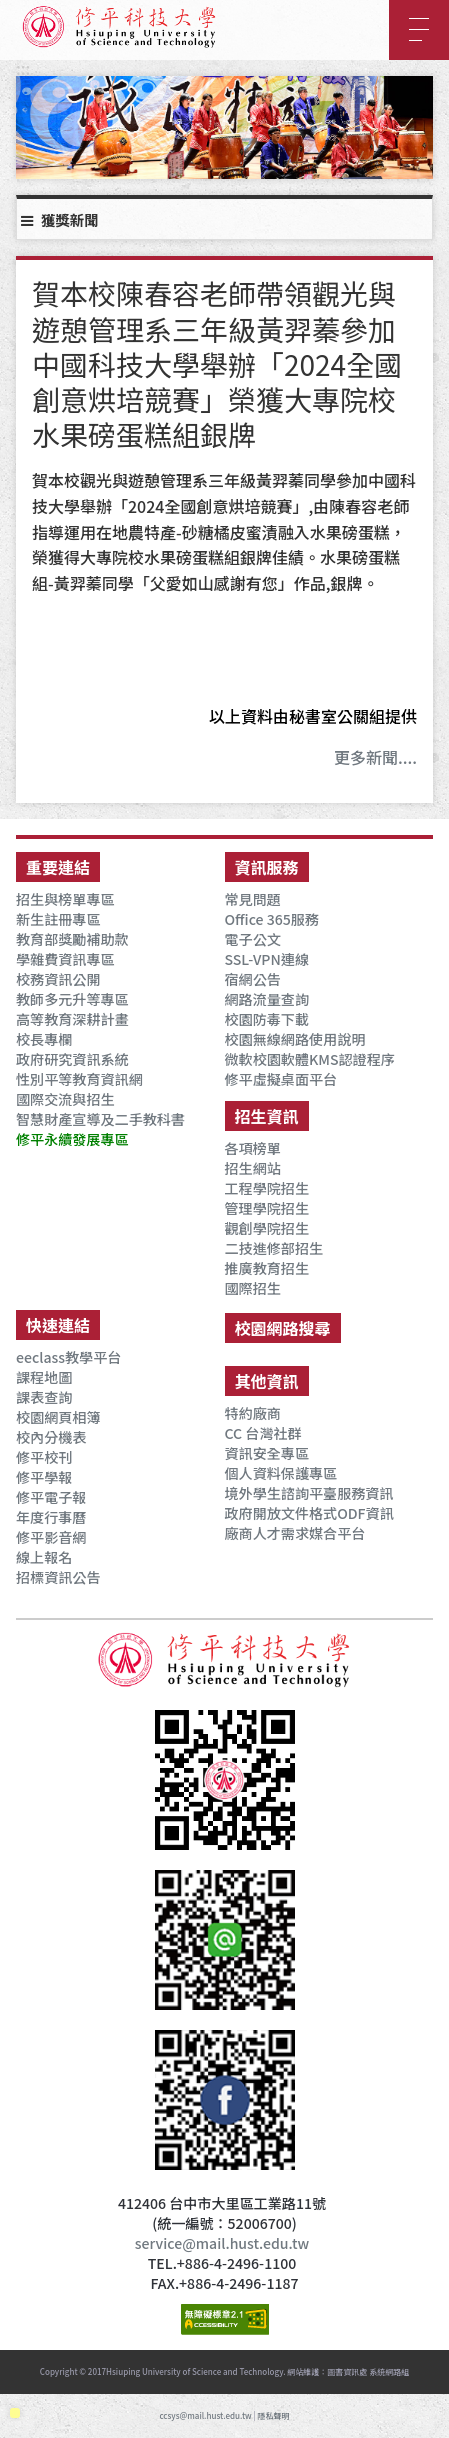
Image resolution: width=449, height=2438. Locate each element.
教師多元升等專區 (72, 999)
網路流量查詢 (267, 999)
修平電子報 (51, 1497)
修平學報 (44, 1477)
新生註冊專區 (58, 919)
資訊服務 (267, 867)
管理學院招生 (267, 1208)
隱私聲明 (274, 2415)
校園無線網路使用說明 (295, 1039)
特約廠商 (253, 1413)
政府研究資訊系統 (72, 1059)
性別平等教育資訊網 (79, 1079)
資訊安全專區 (267, 1453)
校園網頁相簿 (58, 1417)
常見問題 (253, 899)
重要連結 (58, 867)
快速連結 (58, 1325)
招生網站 (253, 1168)
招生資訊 (267, 1116)
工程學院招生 (267, 1188)
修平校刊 (44, 1457)
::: (23, 68)
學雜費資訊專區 (65, 959)
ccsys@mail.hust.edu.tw (205, 2415)
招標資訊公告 (58, 1577)
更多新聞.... (375, 757)
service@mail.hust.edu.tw (222, 2243)
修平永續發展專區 (72, 1139)
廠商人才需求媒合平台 (295, 1533)
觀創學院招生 (267, 1228)
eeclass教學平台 (68, 1357)
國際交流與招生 (65, 1099)
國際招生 (253, 1288)
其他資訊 (267, 1381)
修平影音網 (51, 1537)
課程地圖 (44, 1377)
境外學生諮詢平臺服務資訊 (309, 1493)
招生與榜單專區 (65, 899)
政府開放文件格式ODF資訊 (309, 1513)
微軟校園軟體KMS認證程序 (310, 1059)
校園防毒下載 (267, 1019)
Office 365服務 (272, 919)
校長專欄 (44, 1039)
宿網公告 (253, 979)
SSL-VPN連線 (267, 959)
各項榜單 (253, 1148)
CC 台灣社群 (263, 1433)
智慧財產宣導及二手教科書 (100, 1119)
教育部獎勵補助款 (72, 939)
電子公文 (253, 939)
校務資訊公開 (58, 979)
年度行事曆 (51, 1517)
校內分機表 (51, 1437)
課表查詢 (44, 1397)
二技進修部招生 (274, 1248)
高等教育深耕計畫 (72, 1019)
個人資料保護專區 (281, 1473)
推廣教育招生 (267, 1268)
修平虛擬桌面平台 (281, 1079)
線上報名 (44, 1557)
